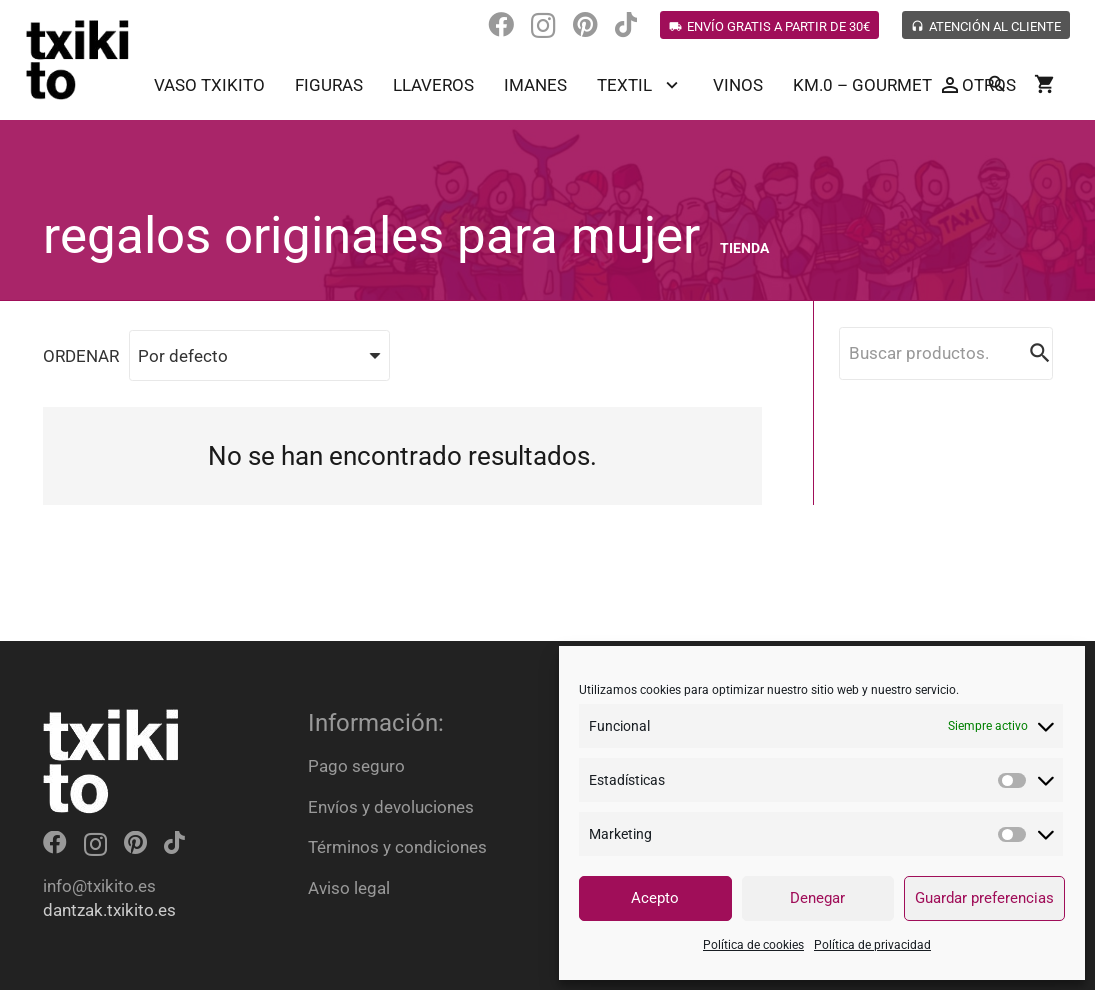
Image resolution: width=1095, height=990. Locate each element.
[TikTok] (626, 25)
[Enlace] (78, 60)
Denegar (817, 898)
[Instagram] (543, 26)
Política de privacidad (872, 945)
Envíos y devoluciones (391, 807)
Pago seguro (356, 766)
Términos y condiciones (397, 847)
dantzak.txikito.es (109, 910)
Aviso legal (349, 888)
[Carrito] (1045, 85)
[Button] (949, 85)
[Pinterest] (585, 25)
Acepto (655, 898)
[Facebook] (501, 25)
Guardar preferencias (984, 898)
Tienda (744, 248)
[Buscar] (997, 85)
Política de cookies (753, 945)
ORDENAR (81, 356)
